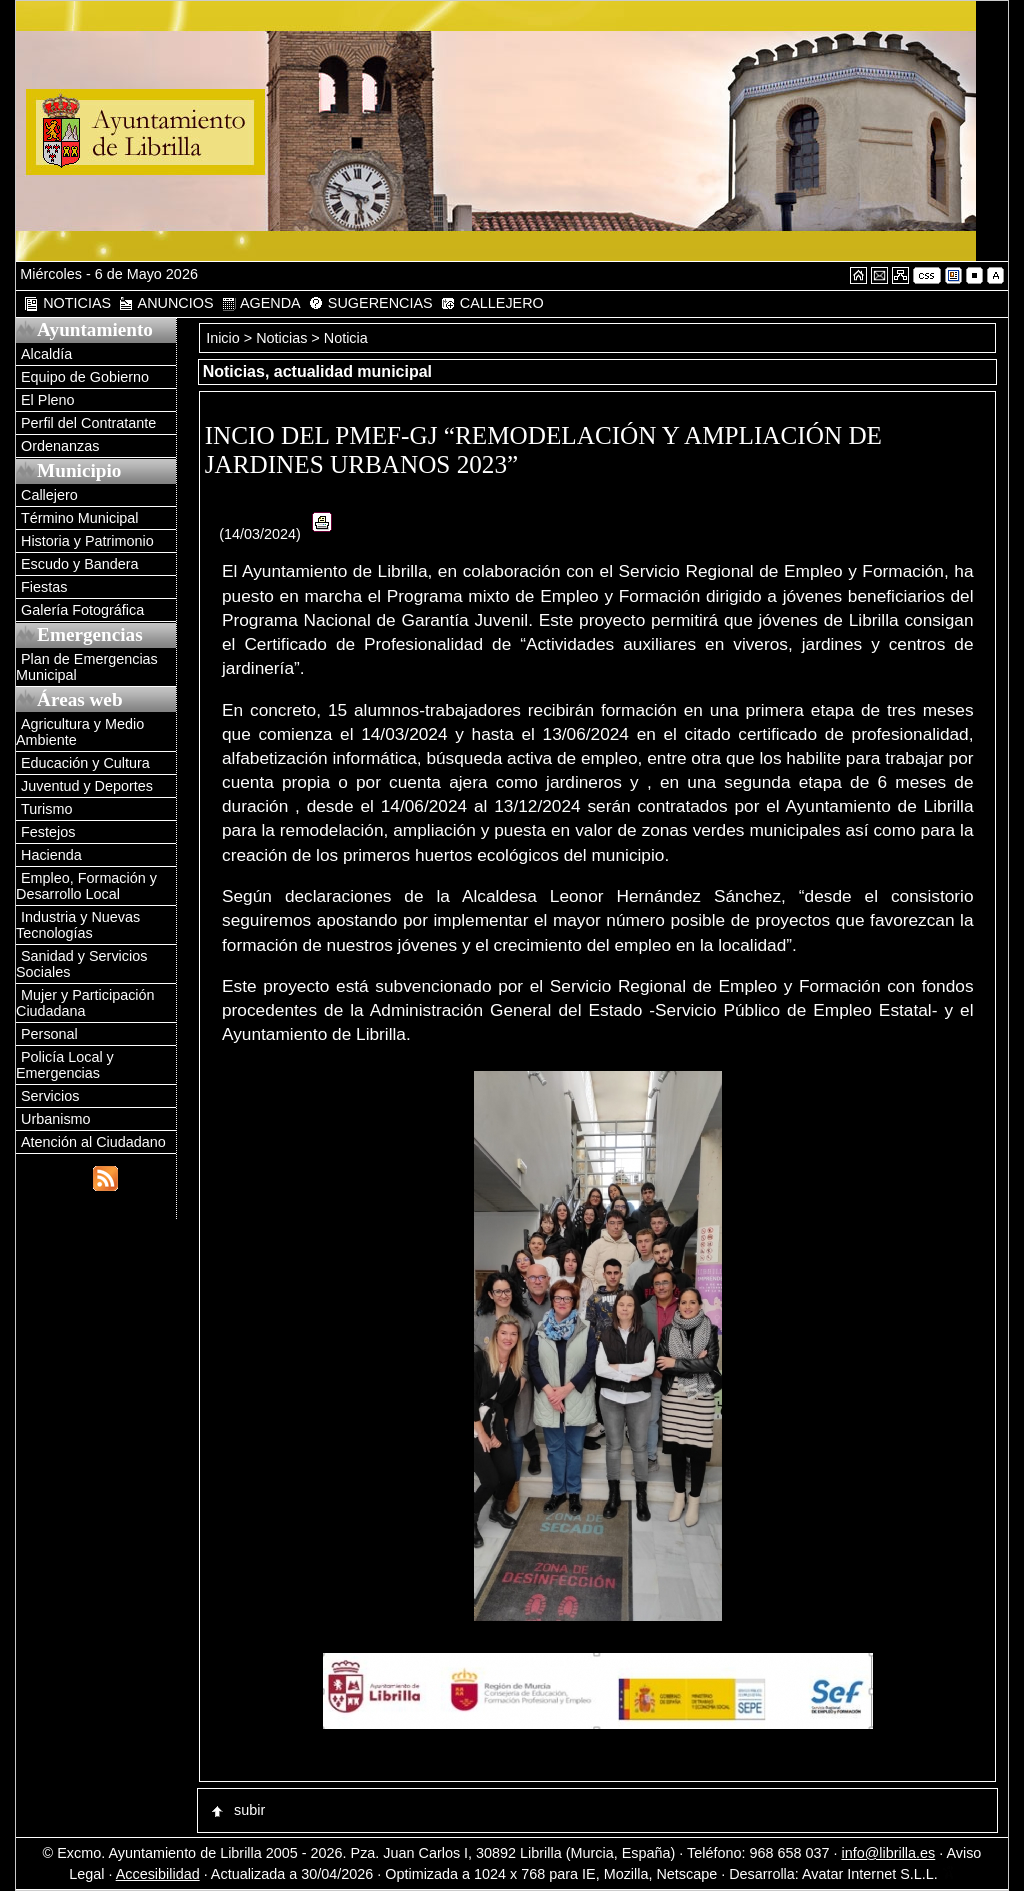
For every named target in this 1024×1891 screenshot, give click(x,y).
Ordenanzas (60, 446)
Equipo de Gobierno (85, 377)
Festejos (48, 832)
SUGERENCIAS (370, 303)
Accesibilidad (158, 1874)
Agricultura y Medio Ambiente (80, 732)
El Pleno (48, 400)
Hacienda (51, 855)
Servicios (50, 1096)
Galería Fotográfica (82, 610)
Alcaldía (46, 354)
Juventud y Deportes (87, 786)
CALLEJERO (492, 303)
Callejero (49, 495)
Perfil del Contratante (88, 423)
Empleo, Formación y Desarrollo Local (86, 886)
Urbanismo (56, 1119)
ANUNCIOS (165, 303)
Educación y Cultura (85, 763)
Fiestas (44, 587)
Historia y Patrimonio (87, 541)
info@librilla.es (888, 1853)
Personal (49, 1034)
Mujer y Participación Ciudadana (85, 1003)
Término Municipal (80, 518)
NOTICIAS (67, 303)
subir (237, 1810)
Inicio (225, 338)
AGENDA (261, 303)
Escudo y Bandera (80, 564)
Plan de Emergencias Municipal (87, 667)
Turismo (46, 809)
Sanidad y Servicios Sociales (81, 964)
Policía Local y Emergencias (65, 1065)
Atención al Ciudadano (93, 1142)
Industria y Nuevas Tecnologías (78, 925)
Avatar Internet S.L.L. (878, 1874)
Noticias (281, 338)
